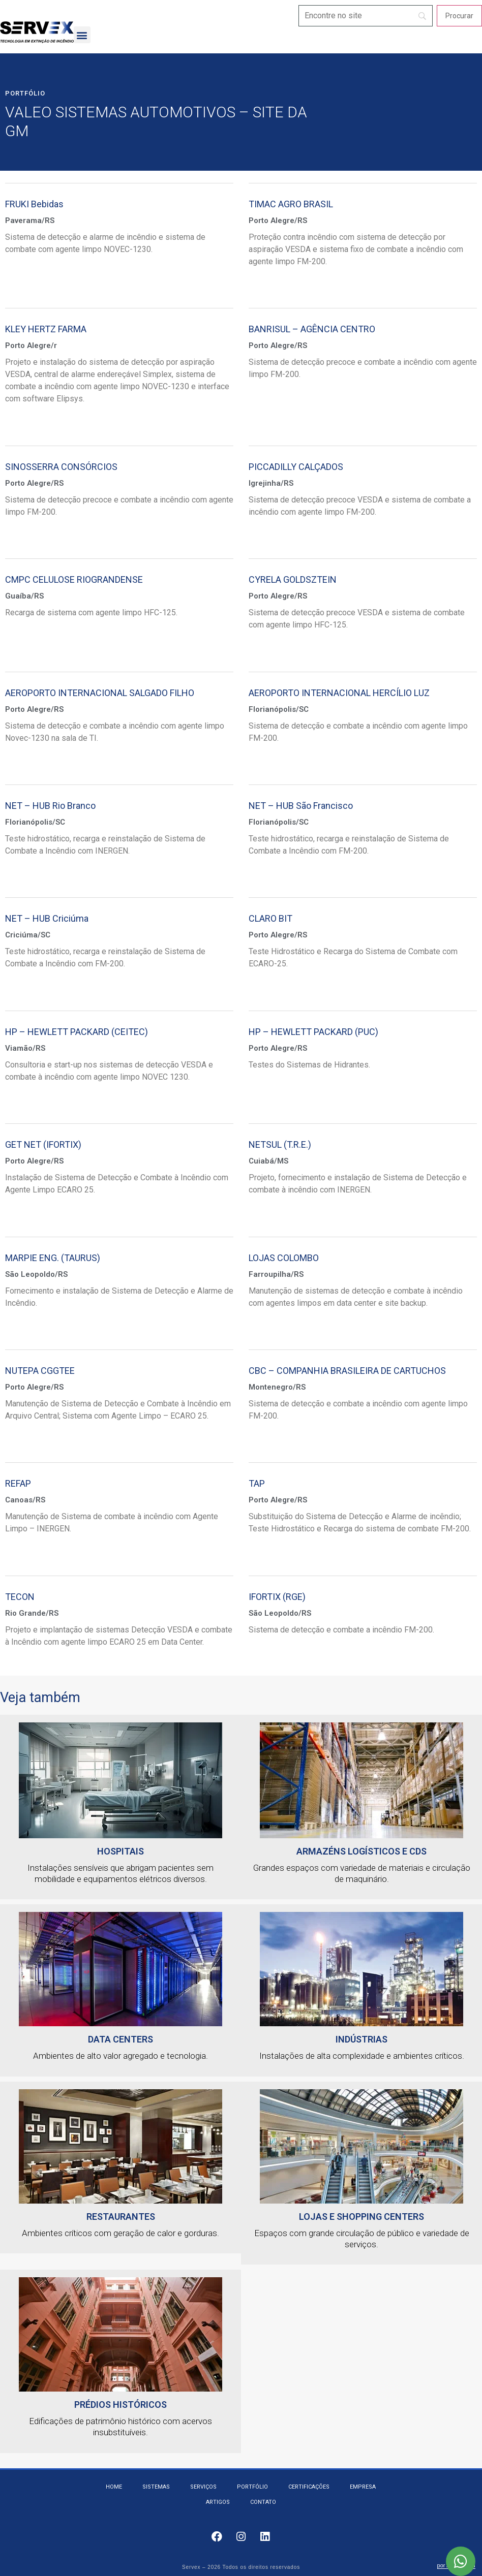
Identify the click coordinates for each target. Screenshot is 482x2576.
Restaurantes (120, 2216)
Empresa (363, 2487)
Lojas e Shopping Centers (361, 2216)
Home (114, 2487)
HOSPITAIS (120, 1851)
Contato (263, 2502)
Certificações (308, 2487)
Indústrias (361, 2039)
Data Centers (120, 2039)
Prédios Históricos (120, 2404)
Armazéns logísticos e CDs (361, 1851)
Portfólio (25, 93)
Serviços (203, 2487)
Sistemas (156, 2487)
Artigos (218, 2502)
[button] (82, 34)
